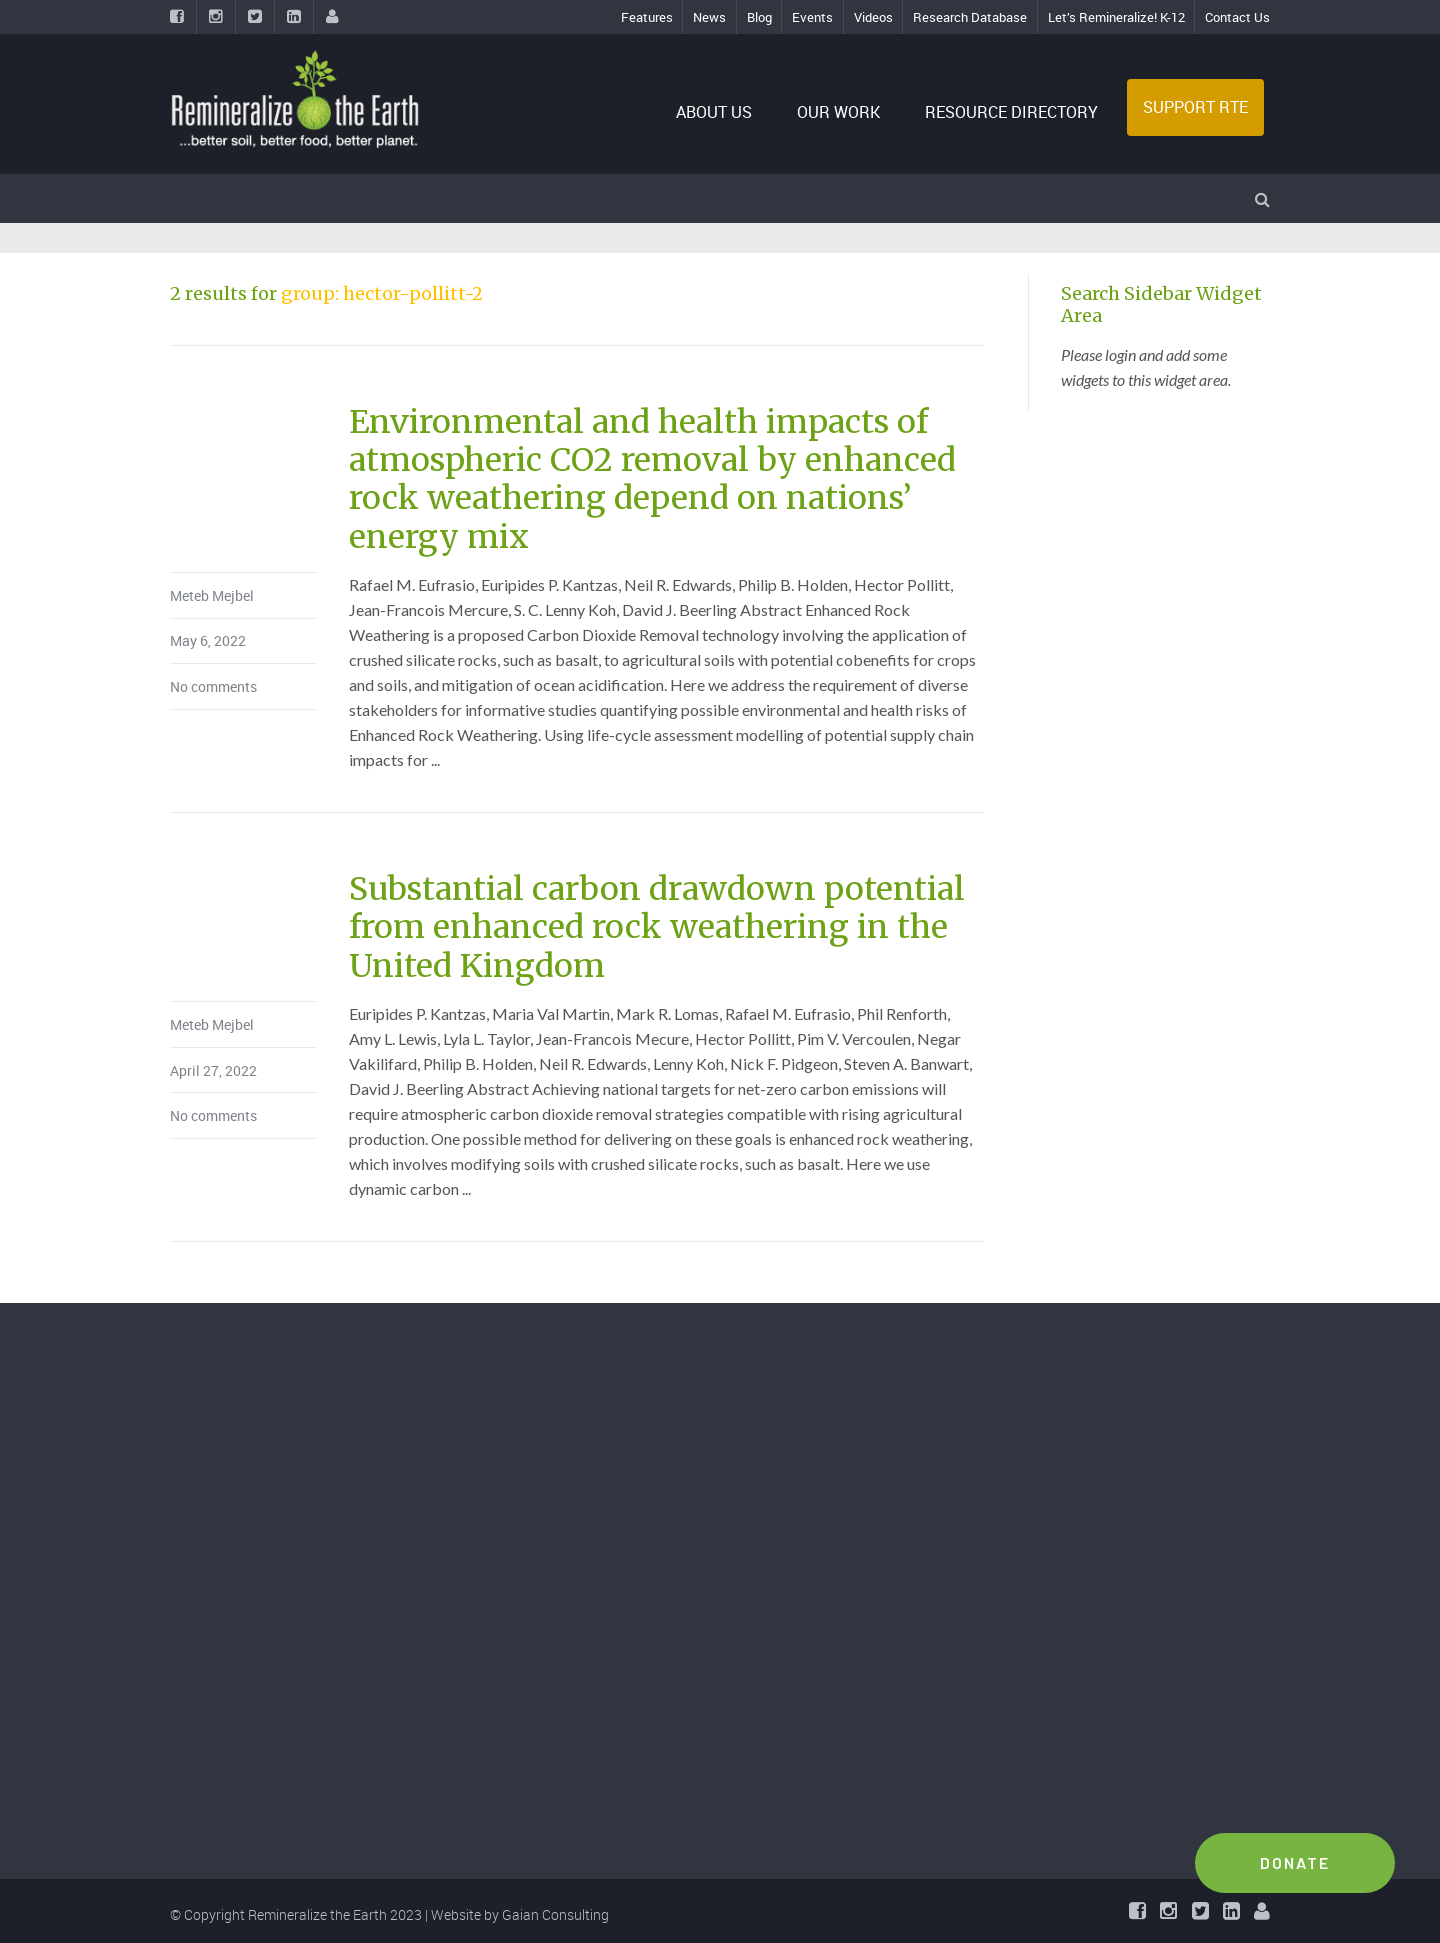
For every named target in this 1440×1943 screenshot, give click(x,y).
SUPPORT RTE (1195, 107)
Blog (759, 17)
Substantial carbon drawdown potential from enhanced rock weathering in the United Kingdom (657, 927)
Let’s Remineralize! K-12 (1116, 17)
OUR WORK (838, 112)
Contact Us (1237, 17)
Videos (873, 17)
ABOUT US (715, 112)
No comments (213, 686)
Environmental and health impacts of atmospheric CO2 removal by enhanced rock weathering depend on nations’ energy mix (652, 479)
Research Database (970, 17)
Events (812, 17)
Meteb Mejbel (212, 595)
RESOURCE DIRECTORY (1011, 112)
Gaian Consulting (555, 1914)
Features (647, 17)
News (709, 17)
